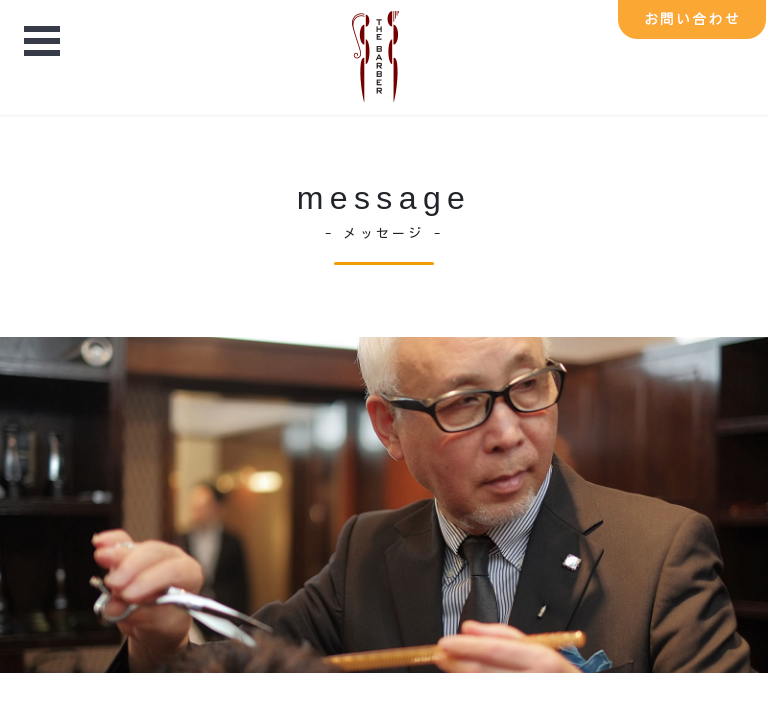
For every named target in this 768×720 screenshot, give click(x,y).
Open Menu (42, 43)
